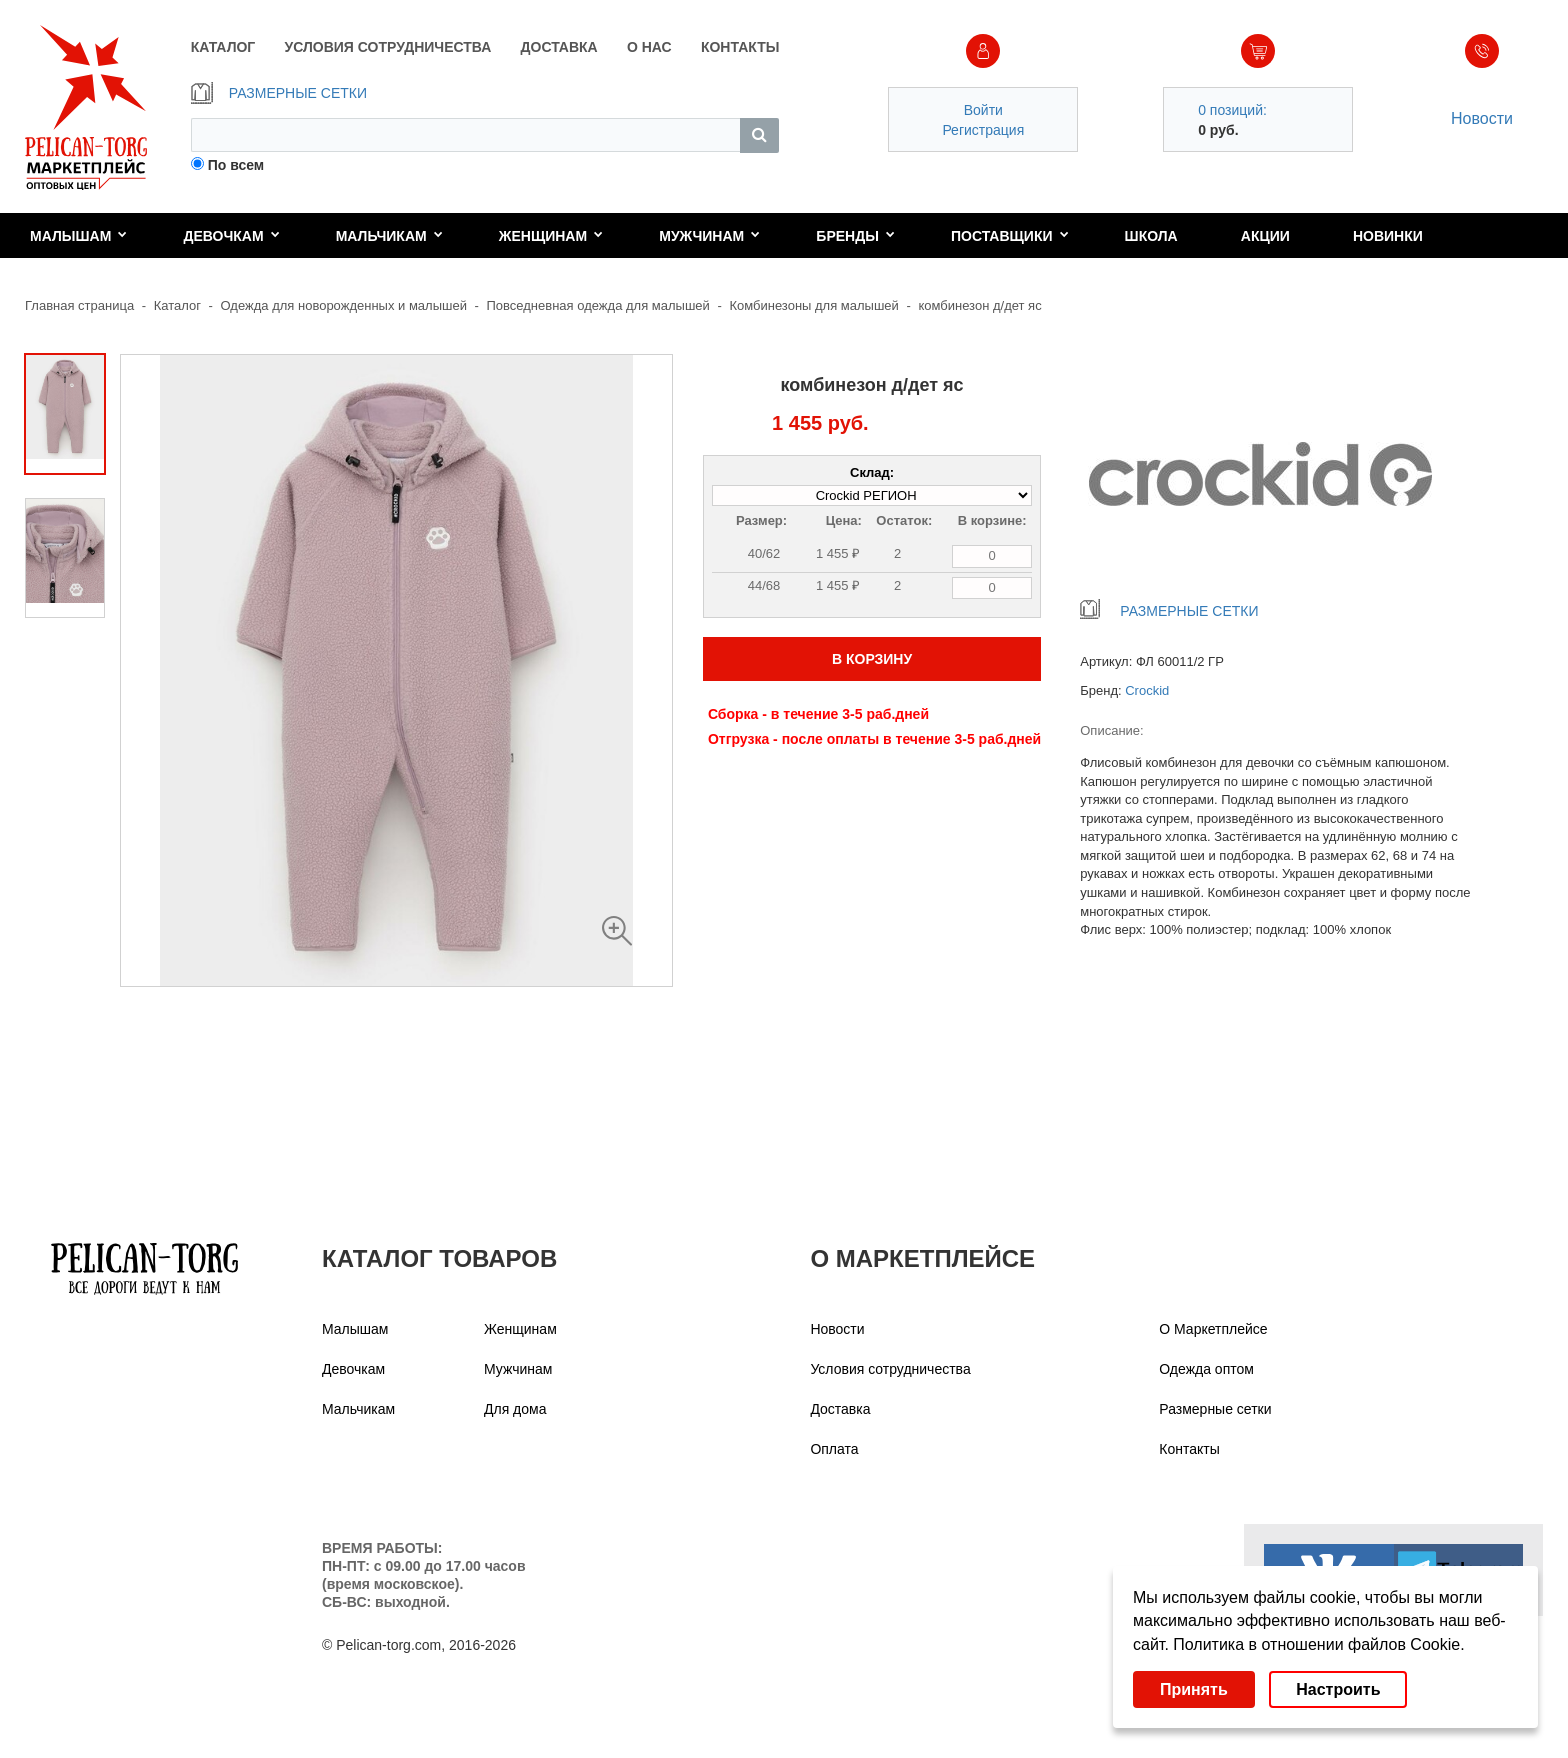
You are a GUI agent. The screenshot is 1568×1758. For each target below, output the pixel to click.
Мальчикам (389, 236)
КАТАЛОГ (223, 47)
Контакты (1189, 1449)
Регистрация (983, 130)
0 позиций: (1232, 110)
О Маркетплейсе (1213, 1329)
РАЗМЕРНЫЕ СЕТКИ (279, 93)
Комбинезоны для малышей (813, 305)
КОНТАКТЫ (740, 47)
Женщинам (551, 236)
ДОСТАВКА (559, 47)
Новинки (1388, 236)
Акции (1265, 236)
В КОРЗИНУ (872, 659)
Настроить (1338, 1689)
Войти (983, 110)
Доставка (840, 1409)
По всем (236, 165)
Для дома (515, 1409)
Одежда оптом (1206, 1369)
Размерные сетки (1215, 1409)
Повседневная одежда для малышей (598, 305)
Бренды (855, 236)
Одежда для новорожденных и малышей (344, 305)
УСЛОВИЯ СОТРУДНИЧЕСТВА (388, 47)
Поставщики (1010, 236)
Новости (1482, 118)
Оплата (834, 1449)
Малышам (78, 236)
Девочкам (231, 236)
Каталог (177, 305)
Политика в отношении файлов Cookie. (1318, 1644)
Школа (1151, 236)
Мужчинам (709, 236)
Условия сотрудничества (890, 1369)
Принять (1194, 1689)
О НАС (649, 47)
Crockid (1147, 690)
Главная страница (79, 305)
